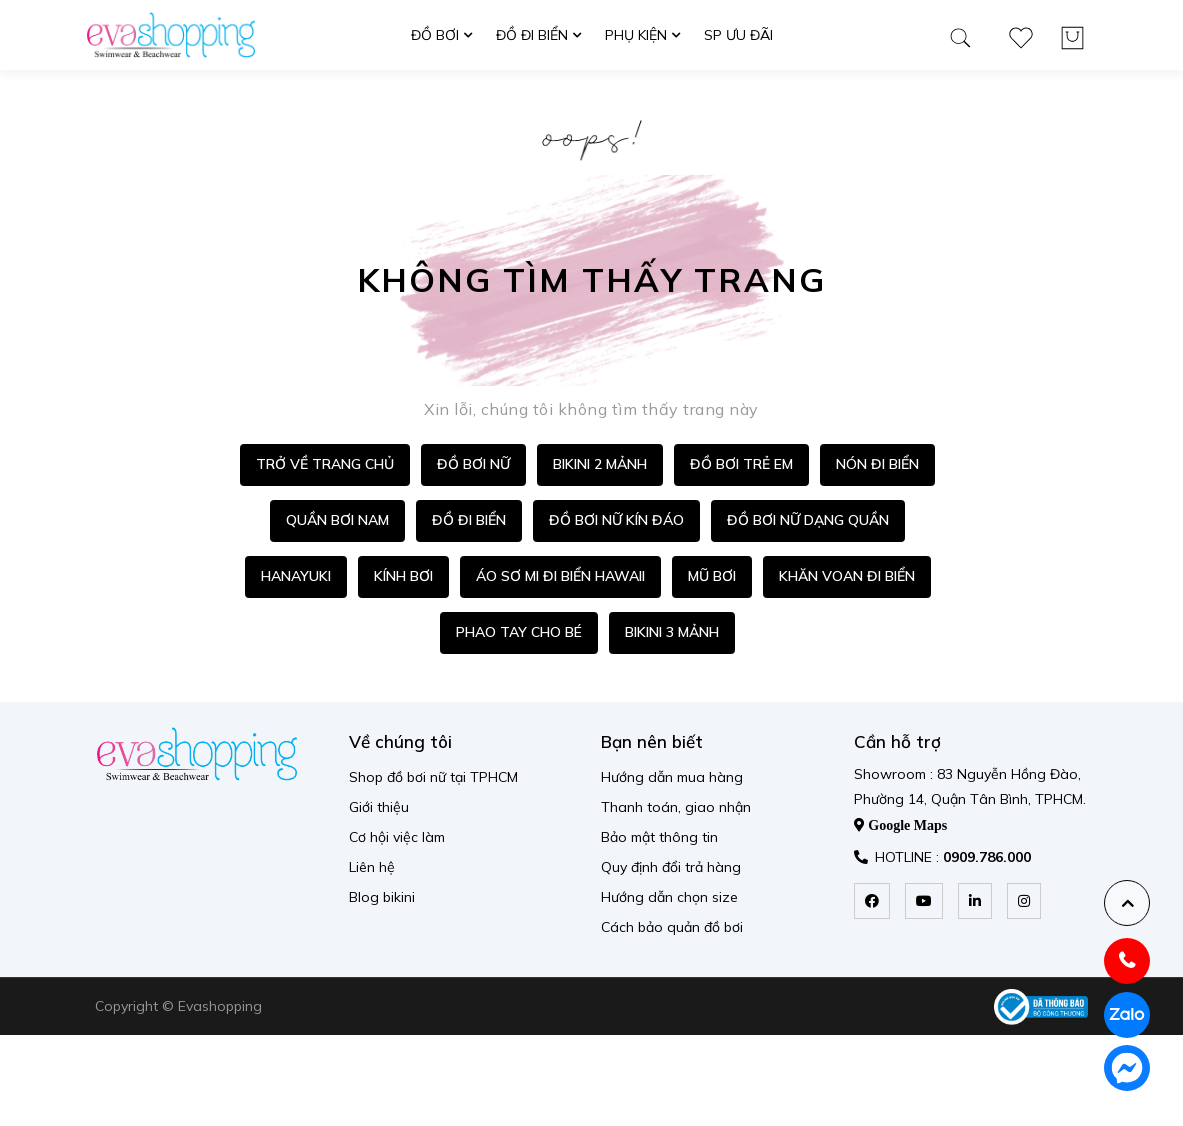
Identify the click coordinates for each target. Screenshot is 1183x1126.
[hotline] (1127, 961)
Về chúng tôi (400, 741)
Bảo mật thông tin (659, 837)
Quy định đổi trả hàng (671, 867)
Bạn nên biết (652, 741)
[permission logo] (1041, 1007)
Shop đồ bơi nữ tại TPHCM (433, 777)
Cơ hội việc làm (397, 837)
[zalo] (1127, 1015)
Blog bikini (382, 897)
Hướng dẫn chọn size (669, 897)
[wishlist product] (1021, 34)
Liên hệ (372, 867)
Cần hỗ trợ (897, 741)
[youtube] (924, 901)
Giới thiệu (379, 807)
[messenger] (1127, 1068)
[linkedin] (975, 901)
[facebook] (872, 901)
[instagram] (1024, 901)
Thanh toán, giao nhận (676, 807)
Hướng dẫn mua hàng (672, 777)
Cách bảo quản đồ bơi (672, 927)
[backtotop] (1127, 903)
